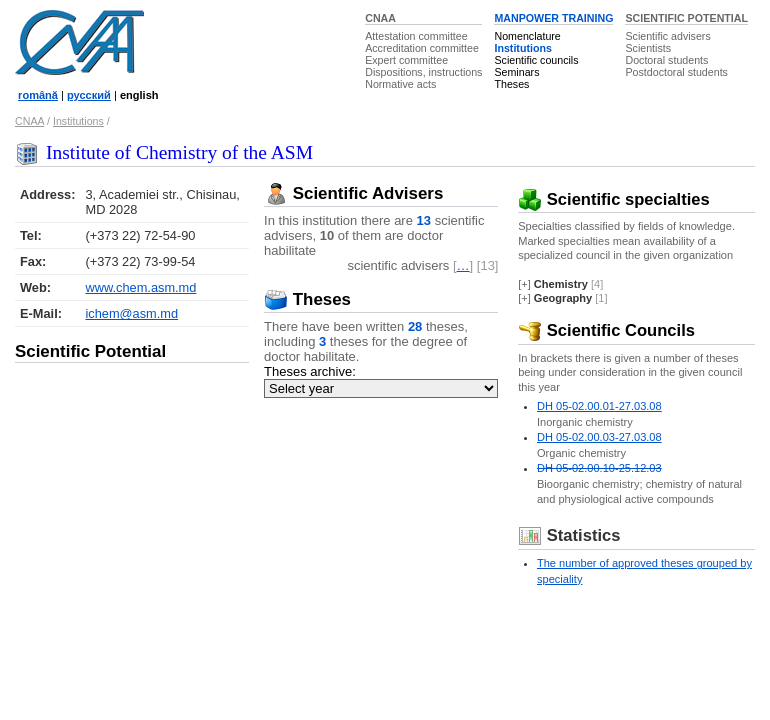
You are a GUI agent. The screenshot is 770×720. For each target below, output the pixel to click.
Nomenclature (527, 36)
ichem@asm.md (131, 313)
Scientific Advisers (353, 193)
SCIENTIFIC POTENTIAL (686, 18)
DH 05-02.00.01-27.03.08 (599, 406)
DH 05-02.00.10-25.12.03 (599, 468)
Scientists (648, 48)
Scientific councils (536, 60)
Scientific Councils (606, 330)
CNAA (380, 18)
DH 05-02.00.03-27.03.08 (599, 437)
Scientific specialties (614, 199)
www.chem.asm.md (140, 287)
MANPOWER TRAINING (553, 18)
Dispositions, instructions (423, 72)
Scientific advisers (667, 36)
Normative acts (400, 84)
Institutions (522, 48)
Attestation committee (416, 36)
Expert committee (406, 60)
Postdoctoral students (676, 72)
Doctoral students (666, 60)
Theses (511, 84)
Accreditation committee (422, 48)
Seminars (516, 72)
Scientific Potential (90, 351)
